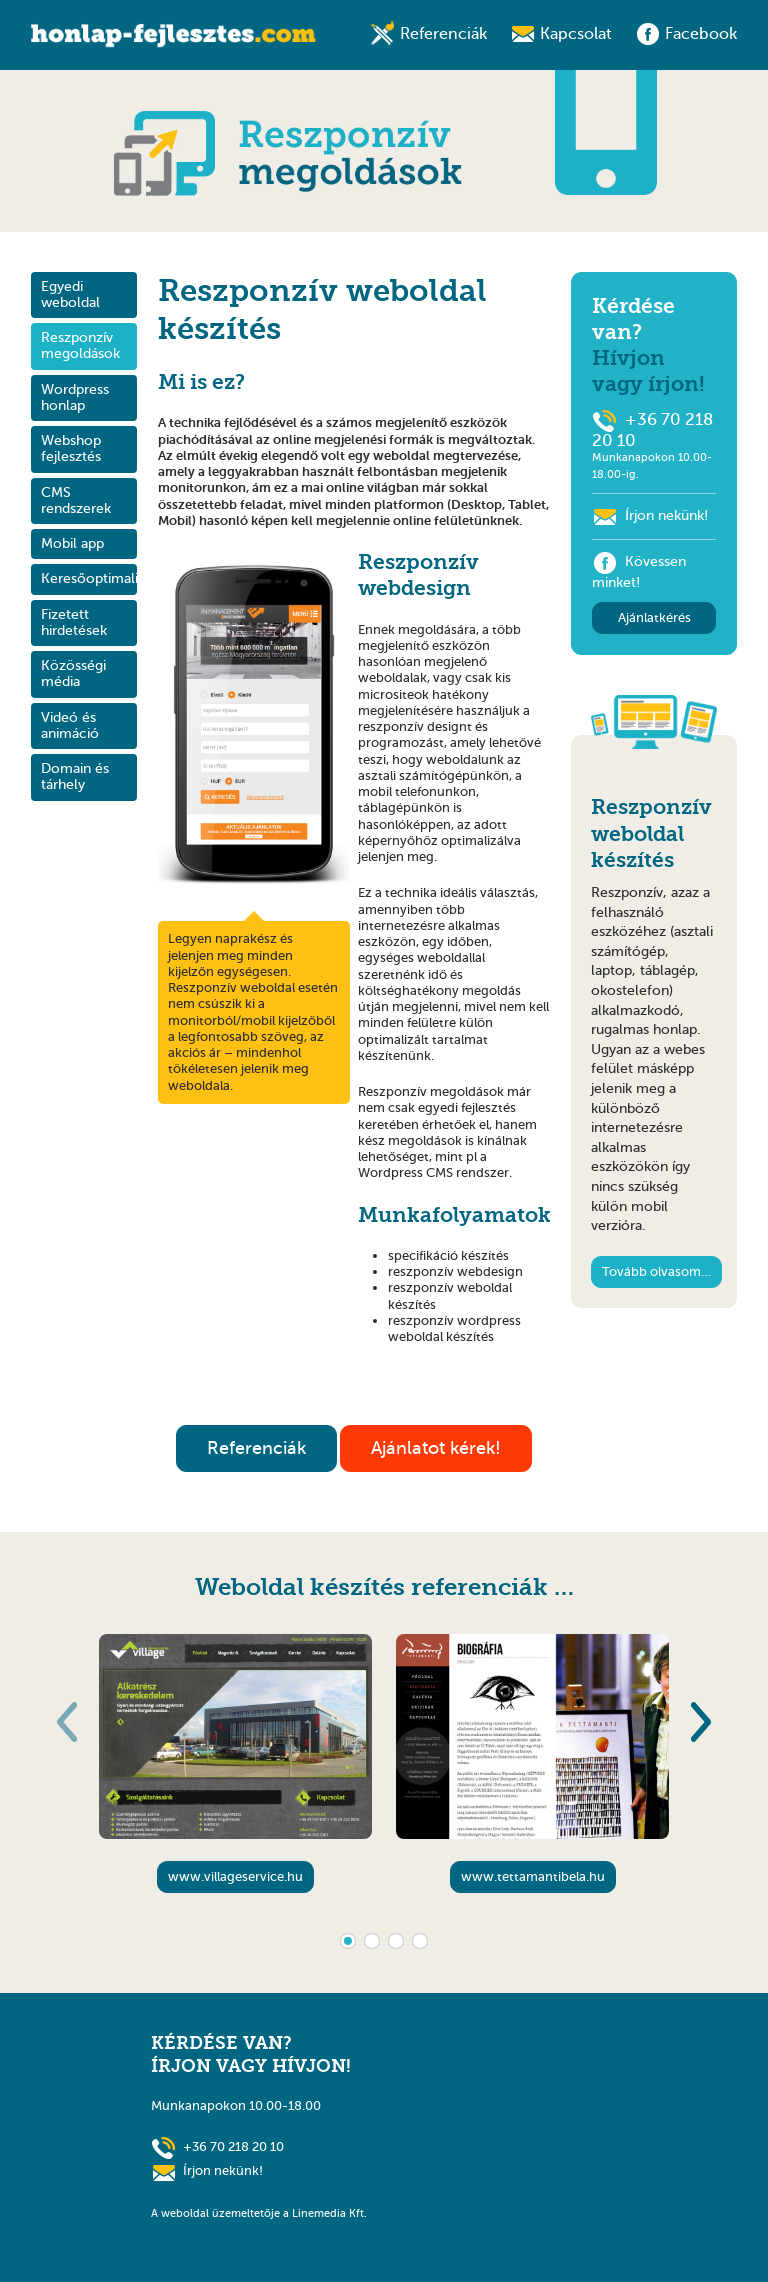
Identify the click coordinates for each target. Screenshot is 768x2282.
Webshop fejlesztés (71, 448)
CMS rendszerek (76, 500)
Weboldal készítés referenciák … (384, 1587)
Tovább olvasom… (656, 1271)
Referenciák (443, 34)
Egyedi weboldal (70, 294)
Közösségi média (73, 673)
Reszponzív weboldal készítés (651, 833)
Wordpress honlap (75, 397)
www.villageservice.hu (235, 1876)
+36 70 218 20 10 (233, 2145)
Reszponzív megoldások (80, 345)
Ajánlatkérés (654, 617)
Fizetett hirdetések (74, 622)
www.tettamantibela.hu (533, 1876)
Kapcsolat (576, 34)
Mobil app (72, 543)
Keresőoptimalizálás (89, 578)
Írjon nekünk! (666, 515)
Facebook (701, 34)
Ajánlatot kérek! (436, 1448)
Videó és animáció (70, 725)
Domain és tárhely (75, 776)
